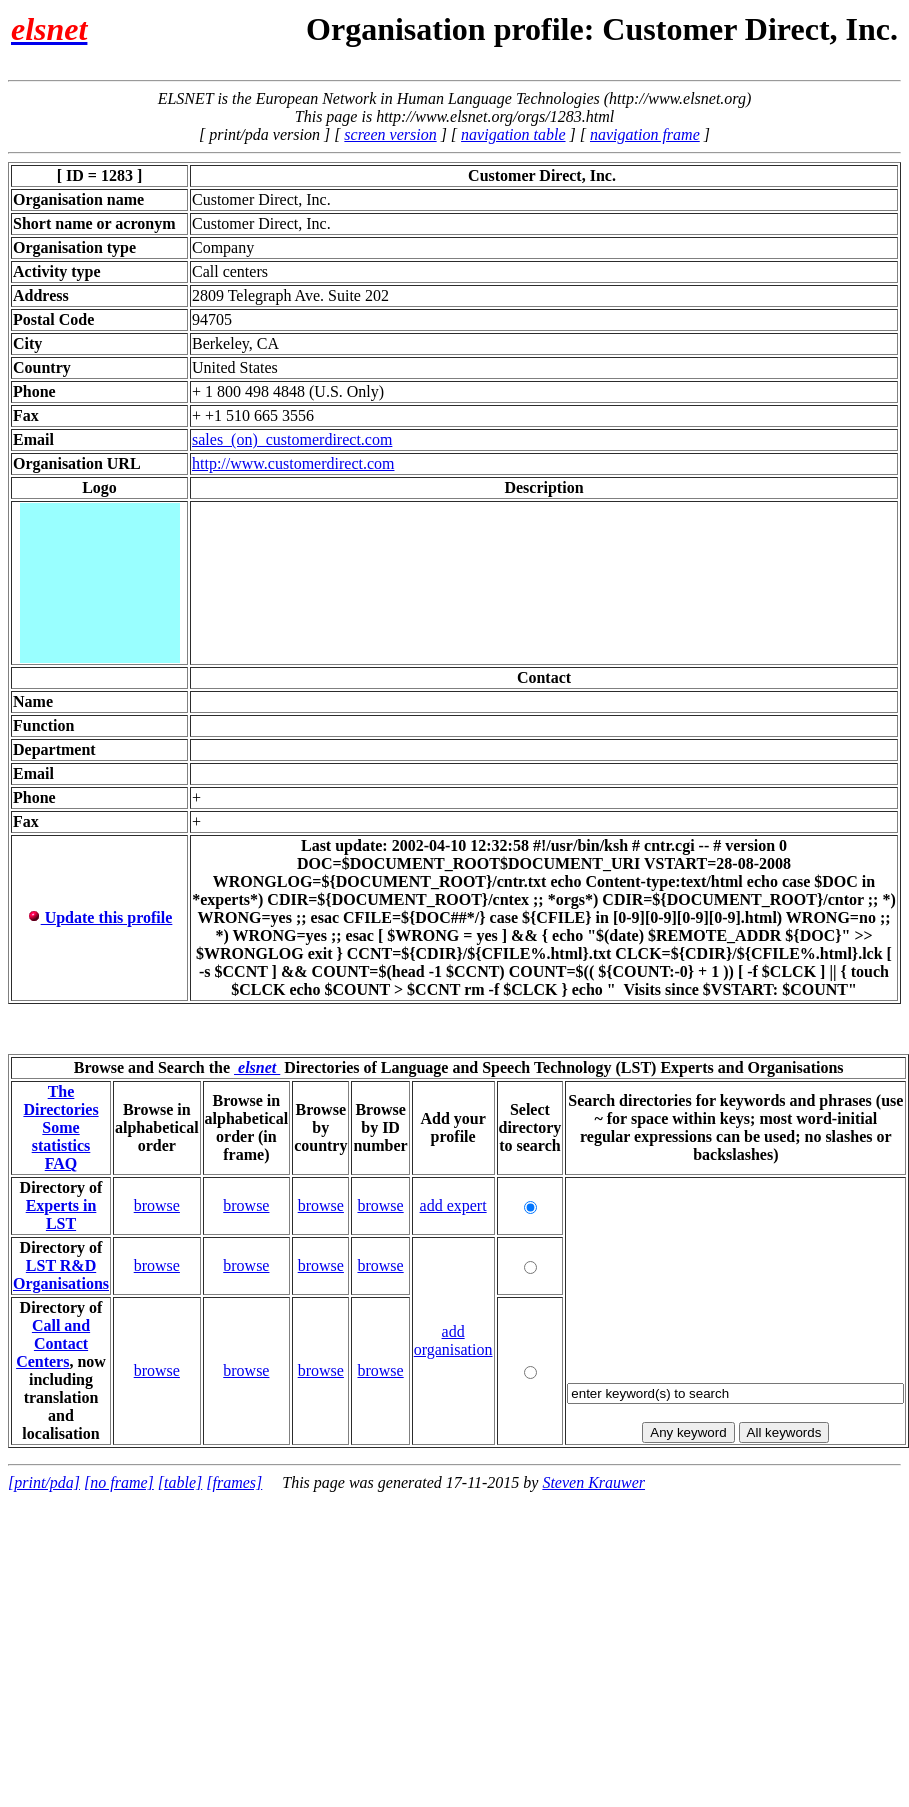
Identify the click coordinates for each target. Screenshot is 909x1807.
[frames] (234, 1482)
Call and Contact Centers (53, 1343)
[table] (180, 1482)
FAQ (61, 1163)
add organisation (453, 1340)
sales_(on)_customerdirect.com (292, 439)
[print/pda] (44, 1482)
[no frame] (119, 1482)
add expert (453, 1205)
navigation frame (645, 134)
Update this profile (100, 917)
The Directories (60, 1100)
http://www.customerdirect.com (293, 463)
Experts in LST (61, 1214)
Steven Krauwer (593, 1482)
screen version (390, 134)
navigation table (513, 134)
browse (157, 1205)
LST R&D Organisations (61, 1274)
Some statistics (61, 1136)
